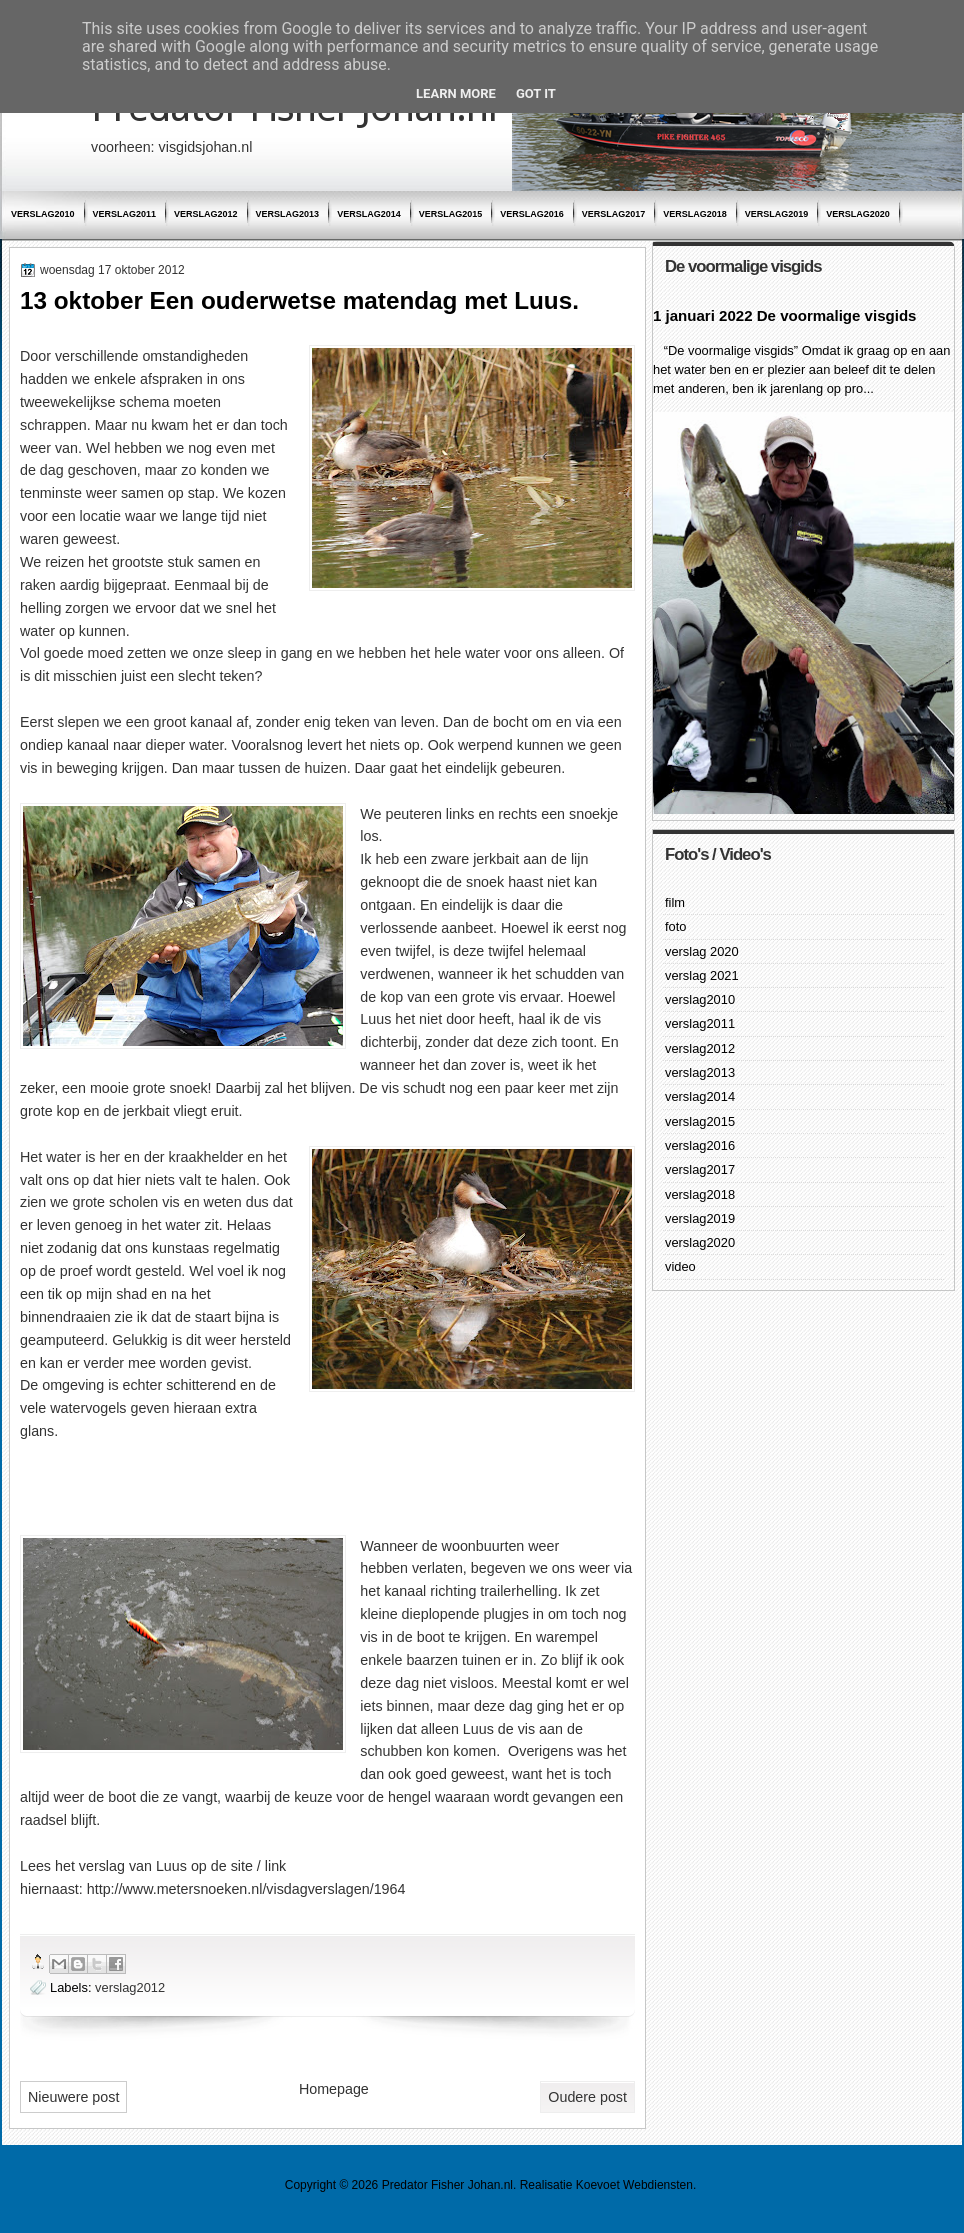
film (675, 902)
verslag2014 (369, 214)
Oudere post (587, 2097)
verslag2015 (451, 214)
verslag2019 (777, 214)
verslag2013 (288, 214)
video (680, 1266)
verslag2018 (695, 214)
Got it (536, 93)
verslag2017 (614, 214)
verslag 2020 (702, 951)
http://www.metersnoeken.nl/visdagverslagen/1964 (246, 1889)
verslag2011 (125, 214)
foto (675, 926)
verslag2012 (206, 214)
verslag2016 (532, 214)
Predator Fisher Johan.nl (447, 2185)
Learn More (456, 93)
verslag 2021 (702, 975)
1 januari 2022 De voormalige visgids (784, 315)
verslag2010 (43, 214)
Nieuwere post (73, 2097)
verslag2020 (858, 214)
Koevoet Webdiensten (634, 2185)
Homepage (334, 2089)
